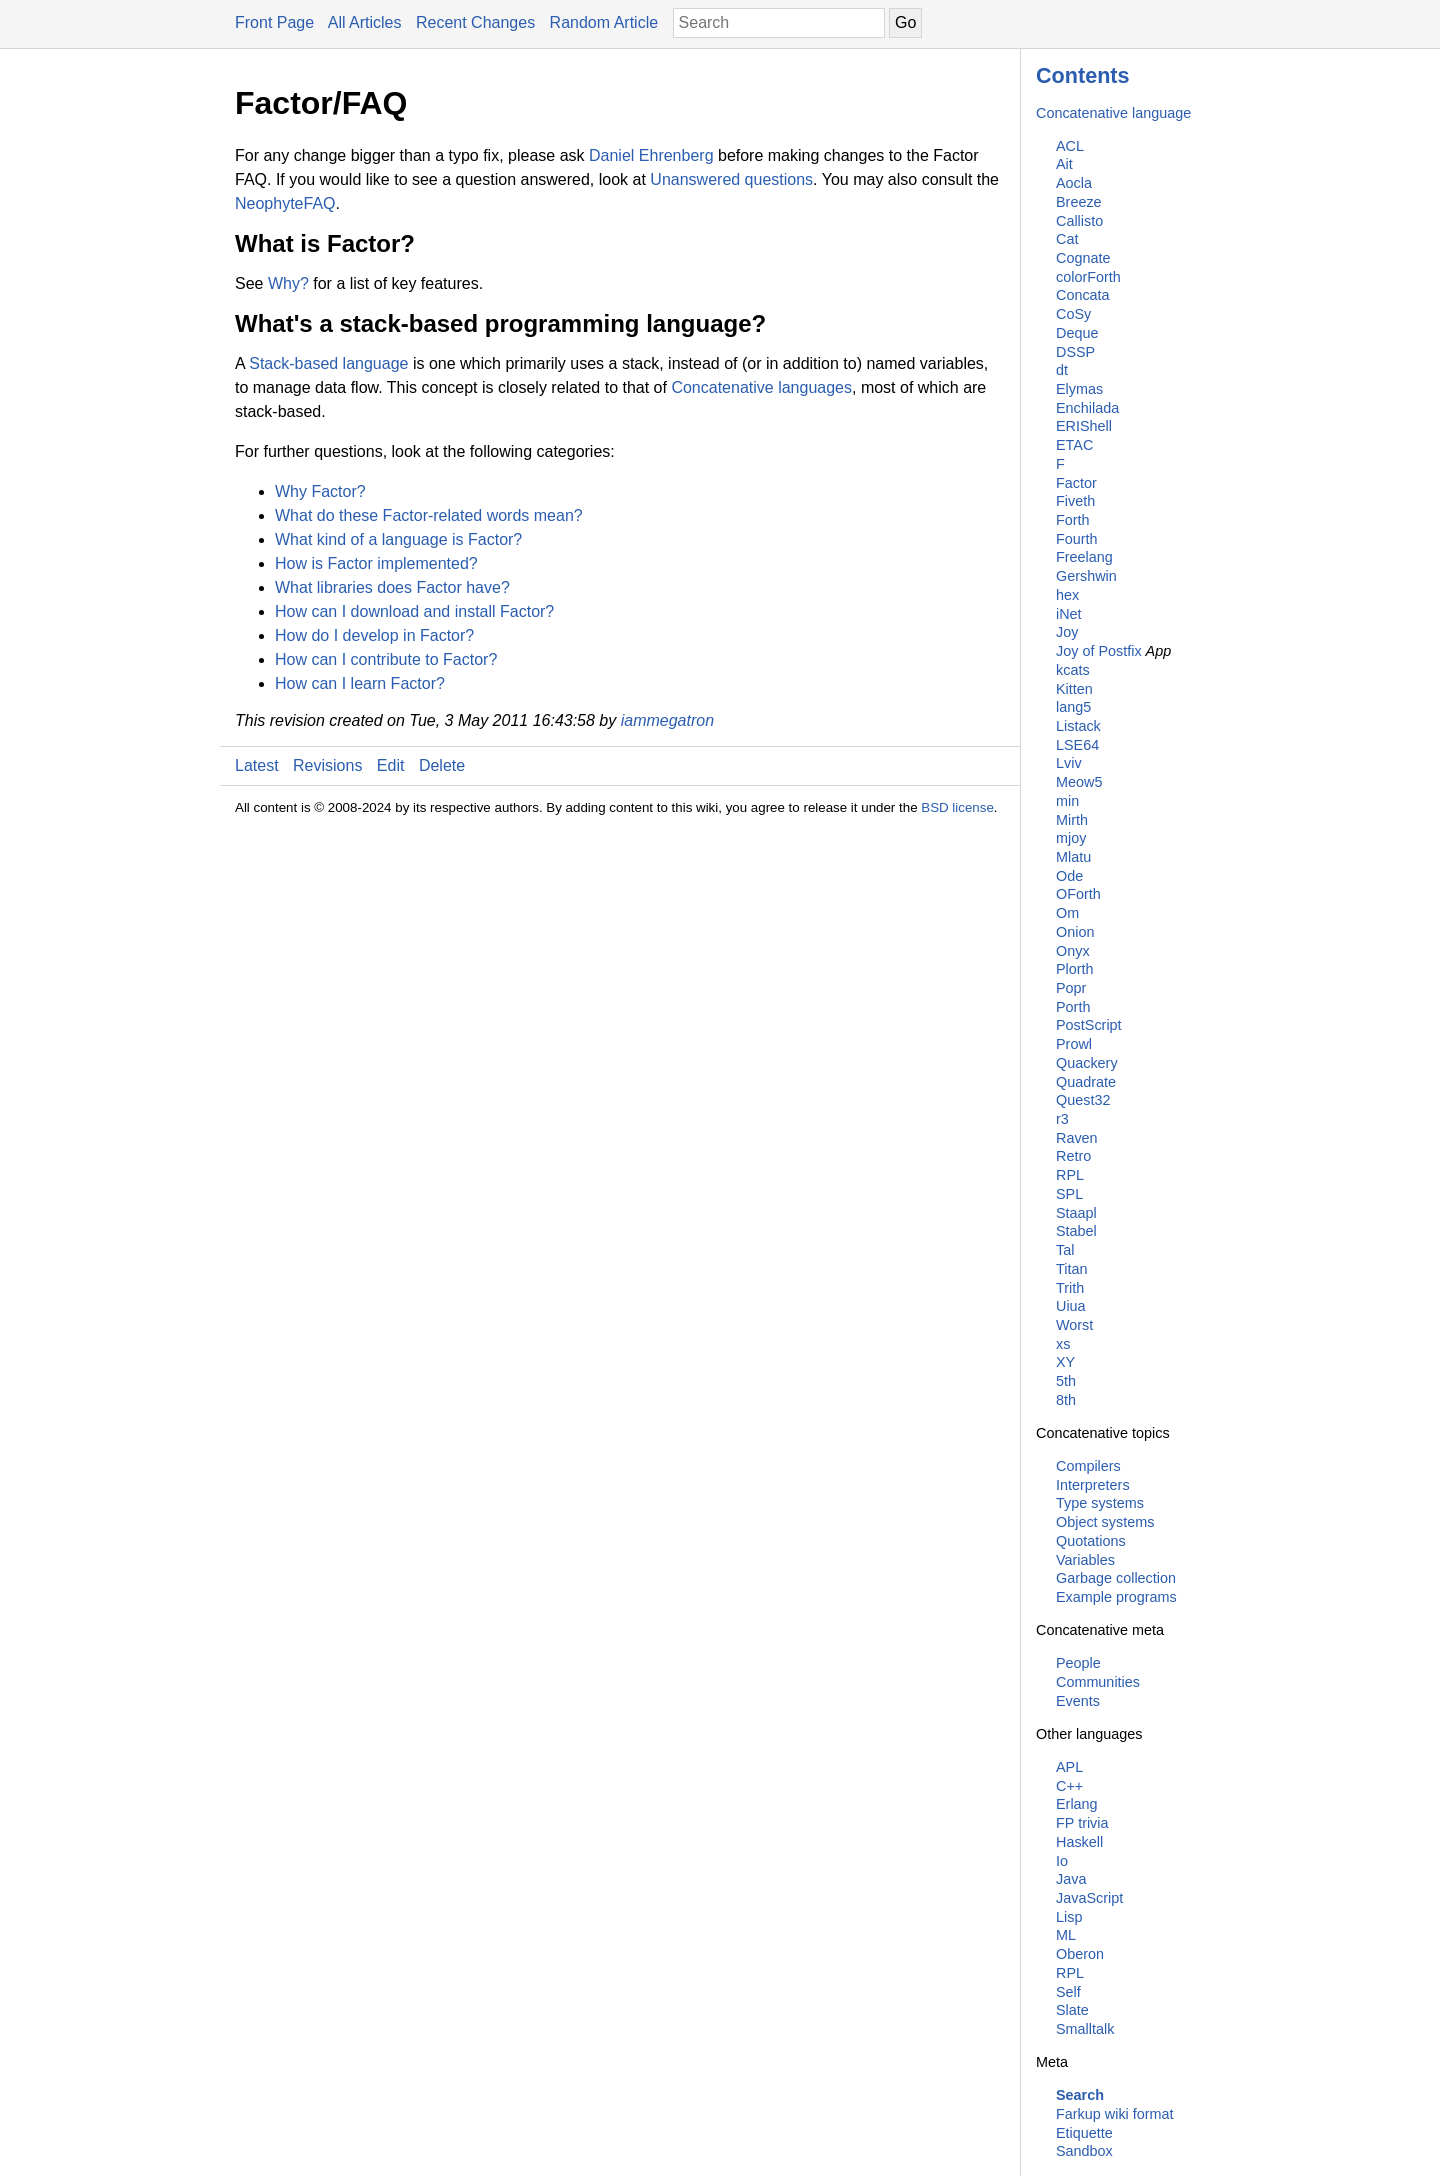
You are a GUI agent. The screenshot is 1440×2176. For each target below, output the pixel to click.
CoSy (1073, 314)
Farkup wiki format (1115, 2114)
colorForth (1088, 277)
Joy (1067, 632)
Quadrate (1086, 1082)
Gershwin (1086, 576)
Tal (1065, 1250)
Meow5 (1079, 782)
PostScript (1089, 1025)
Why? (288, 283)
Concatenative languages (761, 387)
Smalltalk (1085, 2029)
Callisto (1079, 221)
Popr (1071, 988)
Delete (442, 765)
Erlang (1077, 1804)
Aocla (1074, 183)
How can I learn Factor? (360, 683)
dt (1062, 370)
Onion (1075, 932)
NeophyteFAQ (285, 203)
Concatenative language (1113, 113)
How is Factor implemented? (376, 563)
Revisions (327, 765)
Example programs (1116, 1597)
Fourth (1077, 539)
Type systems (1100, 1503)
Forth (1073, 520)
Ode (1069, 876)
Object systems (1105, 1522)
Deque (1077, 333)
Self (1068, 1992)
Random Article (604, 22)
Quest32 (1083, 1100)
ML (1066, 1935)
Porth (1073, 1007)
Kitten (1074, 689)
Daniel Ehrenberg (651, 155)
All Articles (365, 22)
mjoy (1071, 838)
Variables (1085, 1560)
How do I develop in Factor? (374, 635)
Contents (1083, 75)
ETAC (1074, 445)
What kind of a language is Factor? (398, 539)
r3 (1062, 1119)
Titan (1071, 1269)
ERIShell (1084, 426)
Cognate (1083, 258)
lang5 (1073, 707)
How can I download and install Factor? (414, 611)
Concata (1083, 295)
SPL (1069, 1194)
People (1078, 1663)
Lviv (1069, 763)
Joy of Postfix (1099, 651)
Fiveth (1075, 501)
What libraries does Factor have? (392, 587)
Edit (391, 765)
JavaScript (1089, 1898)
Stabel (1076, 1231)
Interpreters (1093, 1485)
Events (1078, 1701)
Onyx (1073, 951)
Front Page (274, 22)
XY (1065, 1362)
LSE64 (1077, 745)
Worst (1074, 1325)
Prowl (1074, 1044)
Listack (1078, 726)
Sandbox (1084, 2151)
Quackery (1087, 1063)
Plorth (1075, 969)
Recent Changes (475, 22)
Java (1071, 1879)
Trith (1070, 1288)
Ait (1064, 164)
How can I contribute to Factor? (386, 659)
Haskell (1079, 1842)
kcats (1073, 670)
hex (1067, 595)
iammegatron (667, 720)
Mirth (1072, 820)
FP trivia (1082, 1823)
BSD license (957, 807)
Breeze (1079, 202)
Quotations (1091, 1541)
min (1067, 801)
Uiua (1071, 1306)
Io (1062, 1861)
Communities (1098, 1682)
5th (1066, 1381)
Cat (1067, 239)
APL (1069, 1767)
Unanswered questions (731, 179)
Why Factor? (320, 491)
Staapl (1076, 1213)
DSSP (1075, 352)
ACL (1070, 146)
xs (1063, 1344)
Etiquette (1084, 2133)
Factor (1076, 483)
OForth (1078, 894)
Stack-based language (328, 363)
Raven (1077, 1138)
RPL (1070, 1175)
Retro (1073, 1156)
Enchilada (1087, 408)
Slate (1072, 2010)
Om (1067, 913)
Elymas (1079, 389)
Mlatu (1073, 857)
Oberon (1080, 1954)
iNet (1069, 614)
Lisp (1069, 1917)
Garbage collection (1116, 1578)
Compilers (1088, 1466)
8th (1066, 1400)
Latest (257, 765)
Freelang (1084, 557)
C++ (1069, 1786)
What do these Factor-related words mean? (429, 515)
